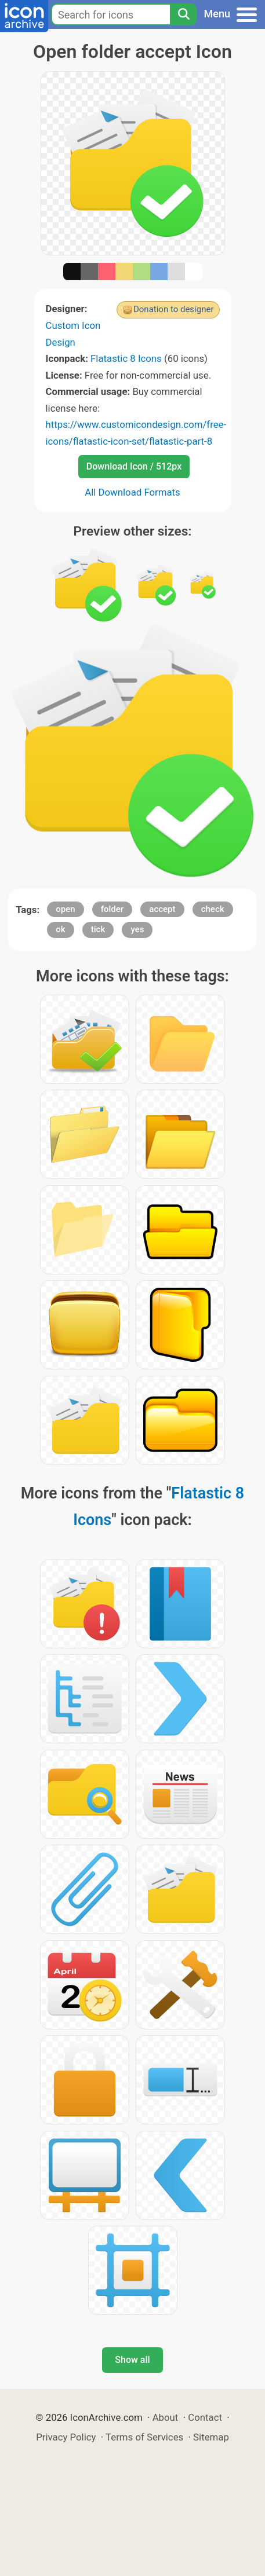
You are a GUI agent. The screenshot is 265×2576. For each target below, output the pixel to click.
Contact (205, 2417)
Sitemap (211, 2437)
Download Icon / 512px (133, 466)
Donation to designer (173, 309)
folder (112, 909)
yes (137, 929)
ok (60, 929)
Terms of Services (144, 2437)
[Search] (183, 14)
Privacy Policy (66, 2437)
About (166, 2417)
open (65, 909)
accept (162, 909)
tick (98, 929)
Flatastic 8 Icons (126, 358)
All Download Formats (132, 492)
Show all (132, 2359)
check (212, 909)
